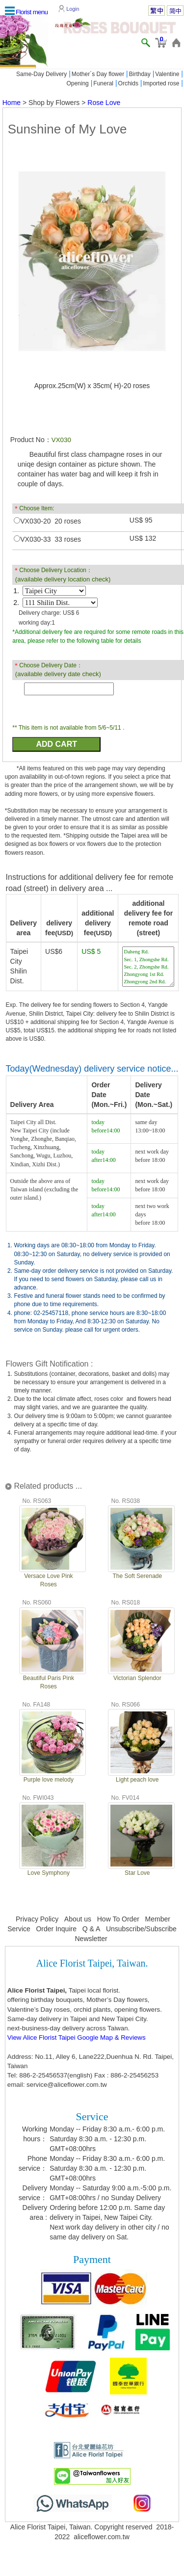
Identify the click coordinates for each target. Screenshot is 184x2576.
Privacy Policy (37, 1919)
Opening (77, 83)
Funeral (103, 83)
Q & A (91, 1929)
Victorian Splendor (137, 1678)
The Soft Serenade (137, 1576)
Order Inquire (56, 1929)
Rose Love (103, 102)
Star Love (137, 1872)
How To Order (118, 1919)
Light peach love (137, 1779)
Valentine (167, 74)
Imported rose (161, 83)
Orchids (128, 83)
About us (77, 1919)
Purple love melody (49, 1779)
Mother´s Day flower (98, 74)
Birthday (140, 74)
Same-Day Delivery (41, 74)
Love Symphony (48, 1872)
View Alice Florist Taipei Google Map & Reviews (76, 2037)
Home (11, 102)
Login (72, 9)
